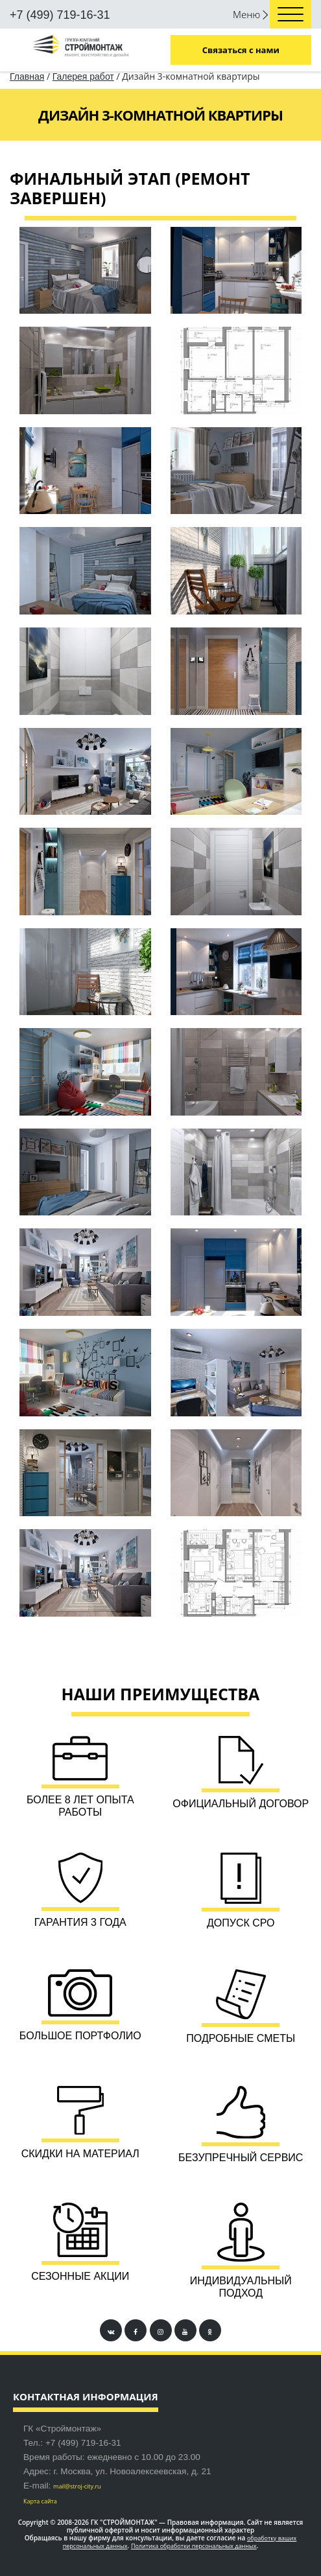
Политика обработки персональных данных (194, 2546)
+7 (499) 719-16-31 (60, 14)
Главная (27, 76)
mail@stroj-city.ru (77, 2486)
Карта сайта (40, 2501)
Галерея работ (83, 76)
